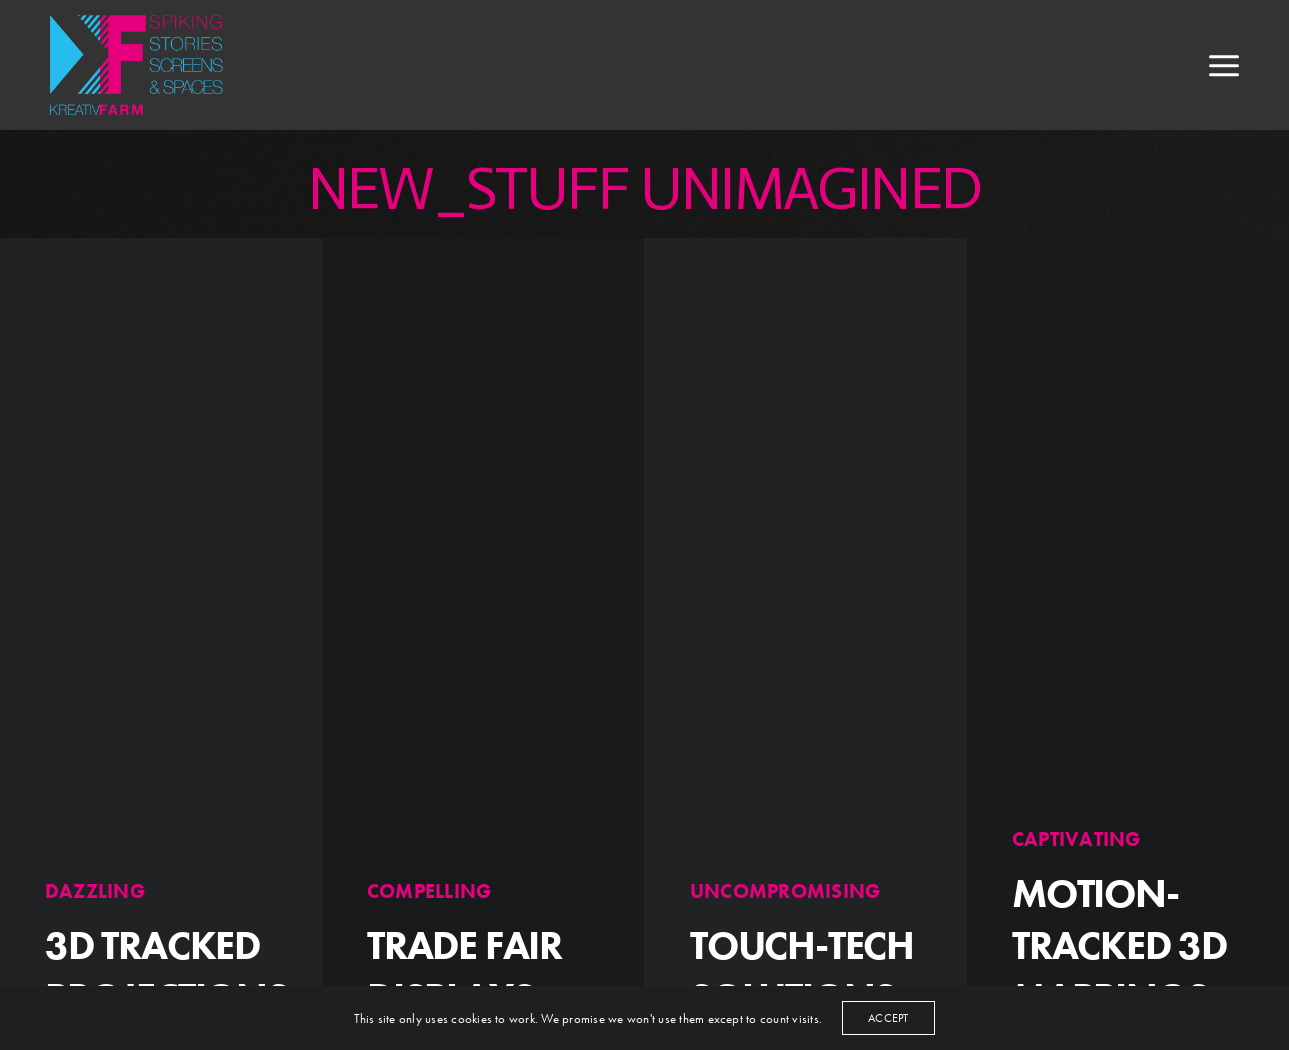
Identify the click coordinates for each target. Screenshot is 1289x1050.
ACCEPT (888, 1018)
